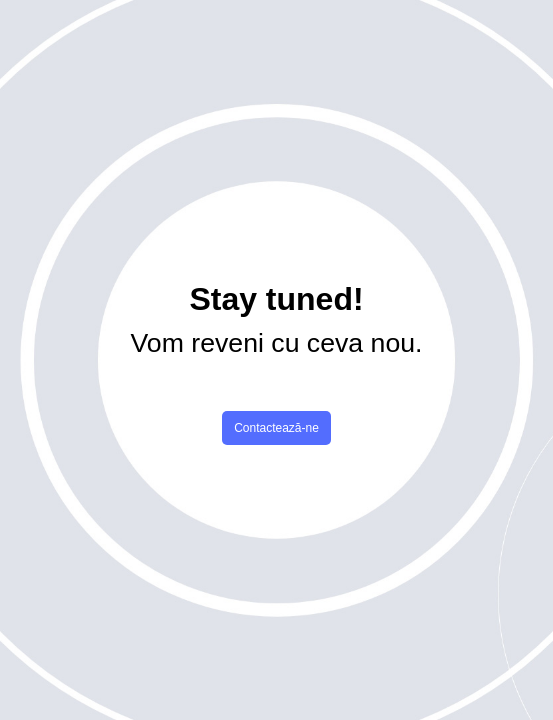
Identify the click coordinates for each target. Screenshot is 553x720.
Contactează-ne (276, 428)
